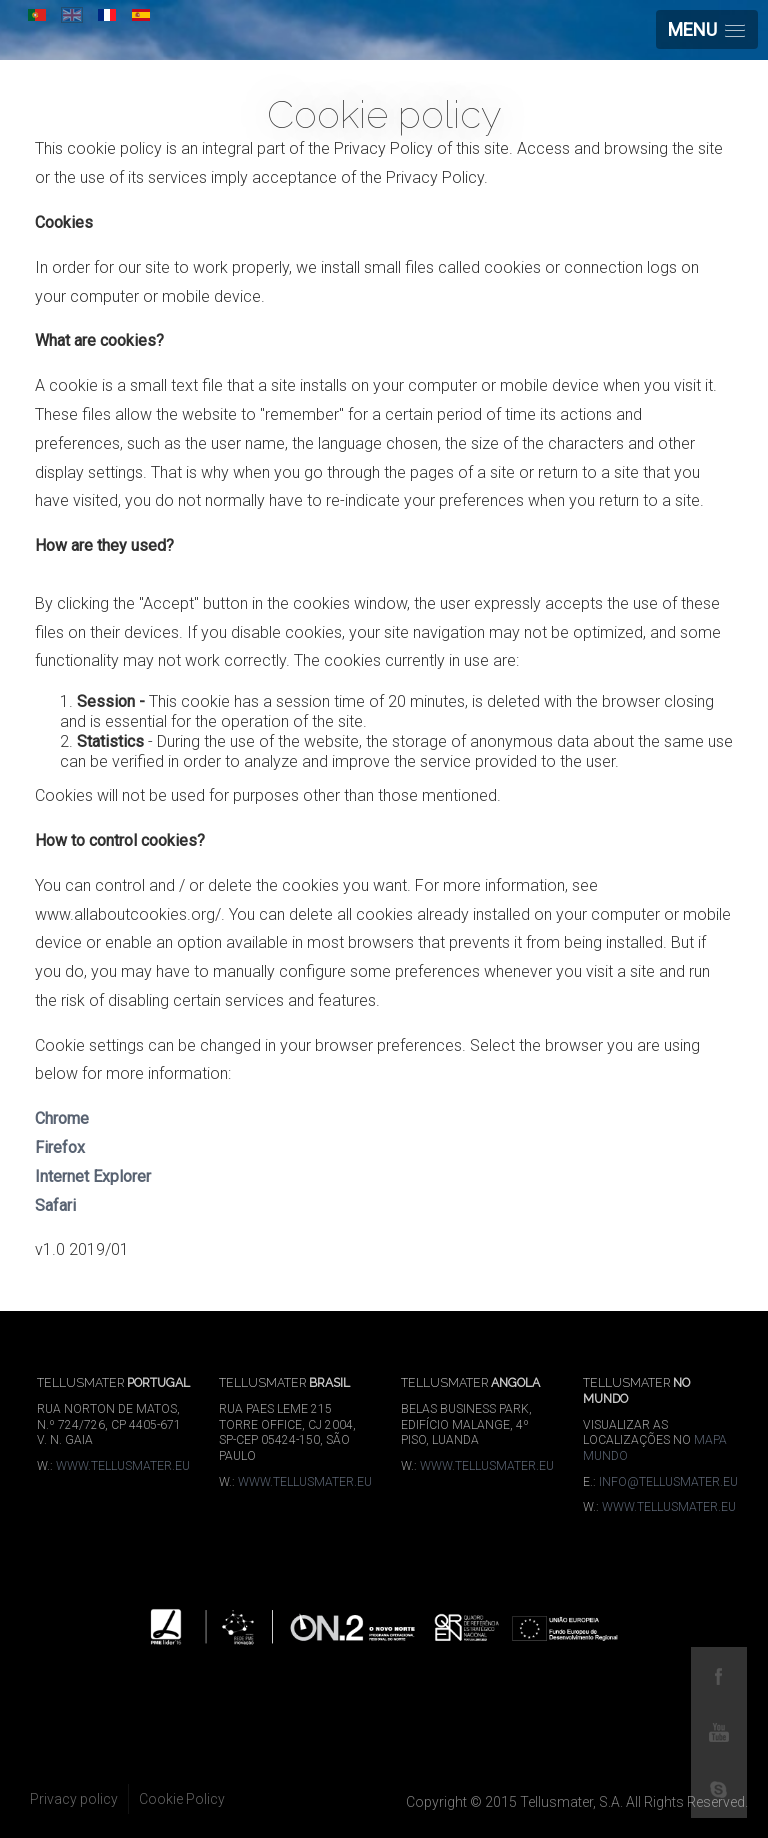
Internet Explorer (93, 1176)
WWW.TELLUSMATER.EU (123, 1466)
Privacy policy (74, 1799)
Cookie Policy (182, 1799)
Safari (55, 1205)
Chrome (62, 1118)
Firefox (60, 1147)
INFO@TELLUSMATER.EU (668, 1482)
